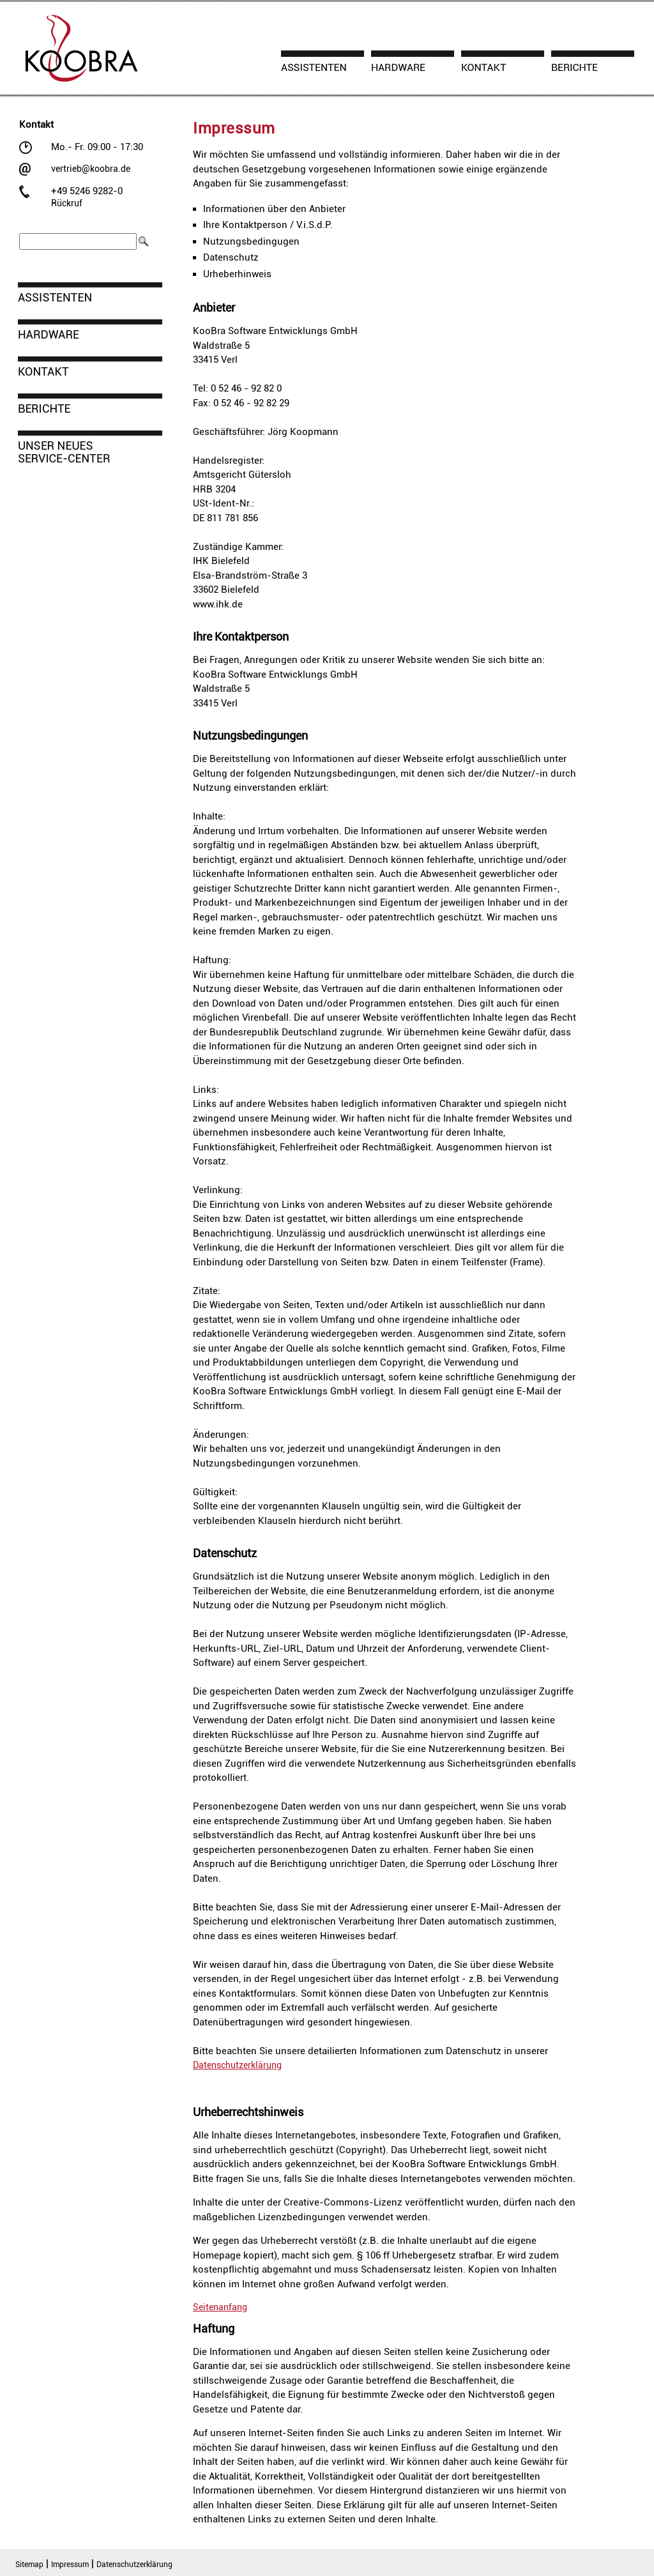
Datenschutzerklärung (237, 2065)
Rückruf (66, 203)
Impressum (70, 2564)
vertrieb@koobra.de (90, 169)
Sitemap (29, 2564)
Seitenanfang (220, 2307)
